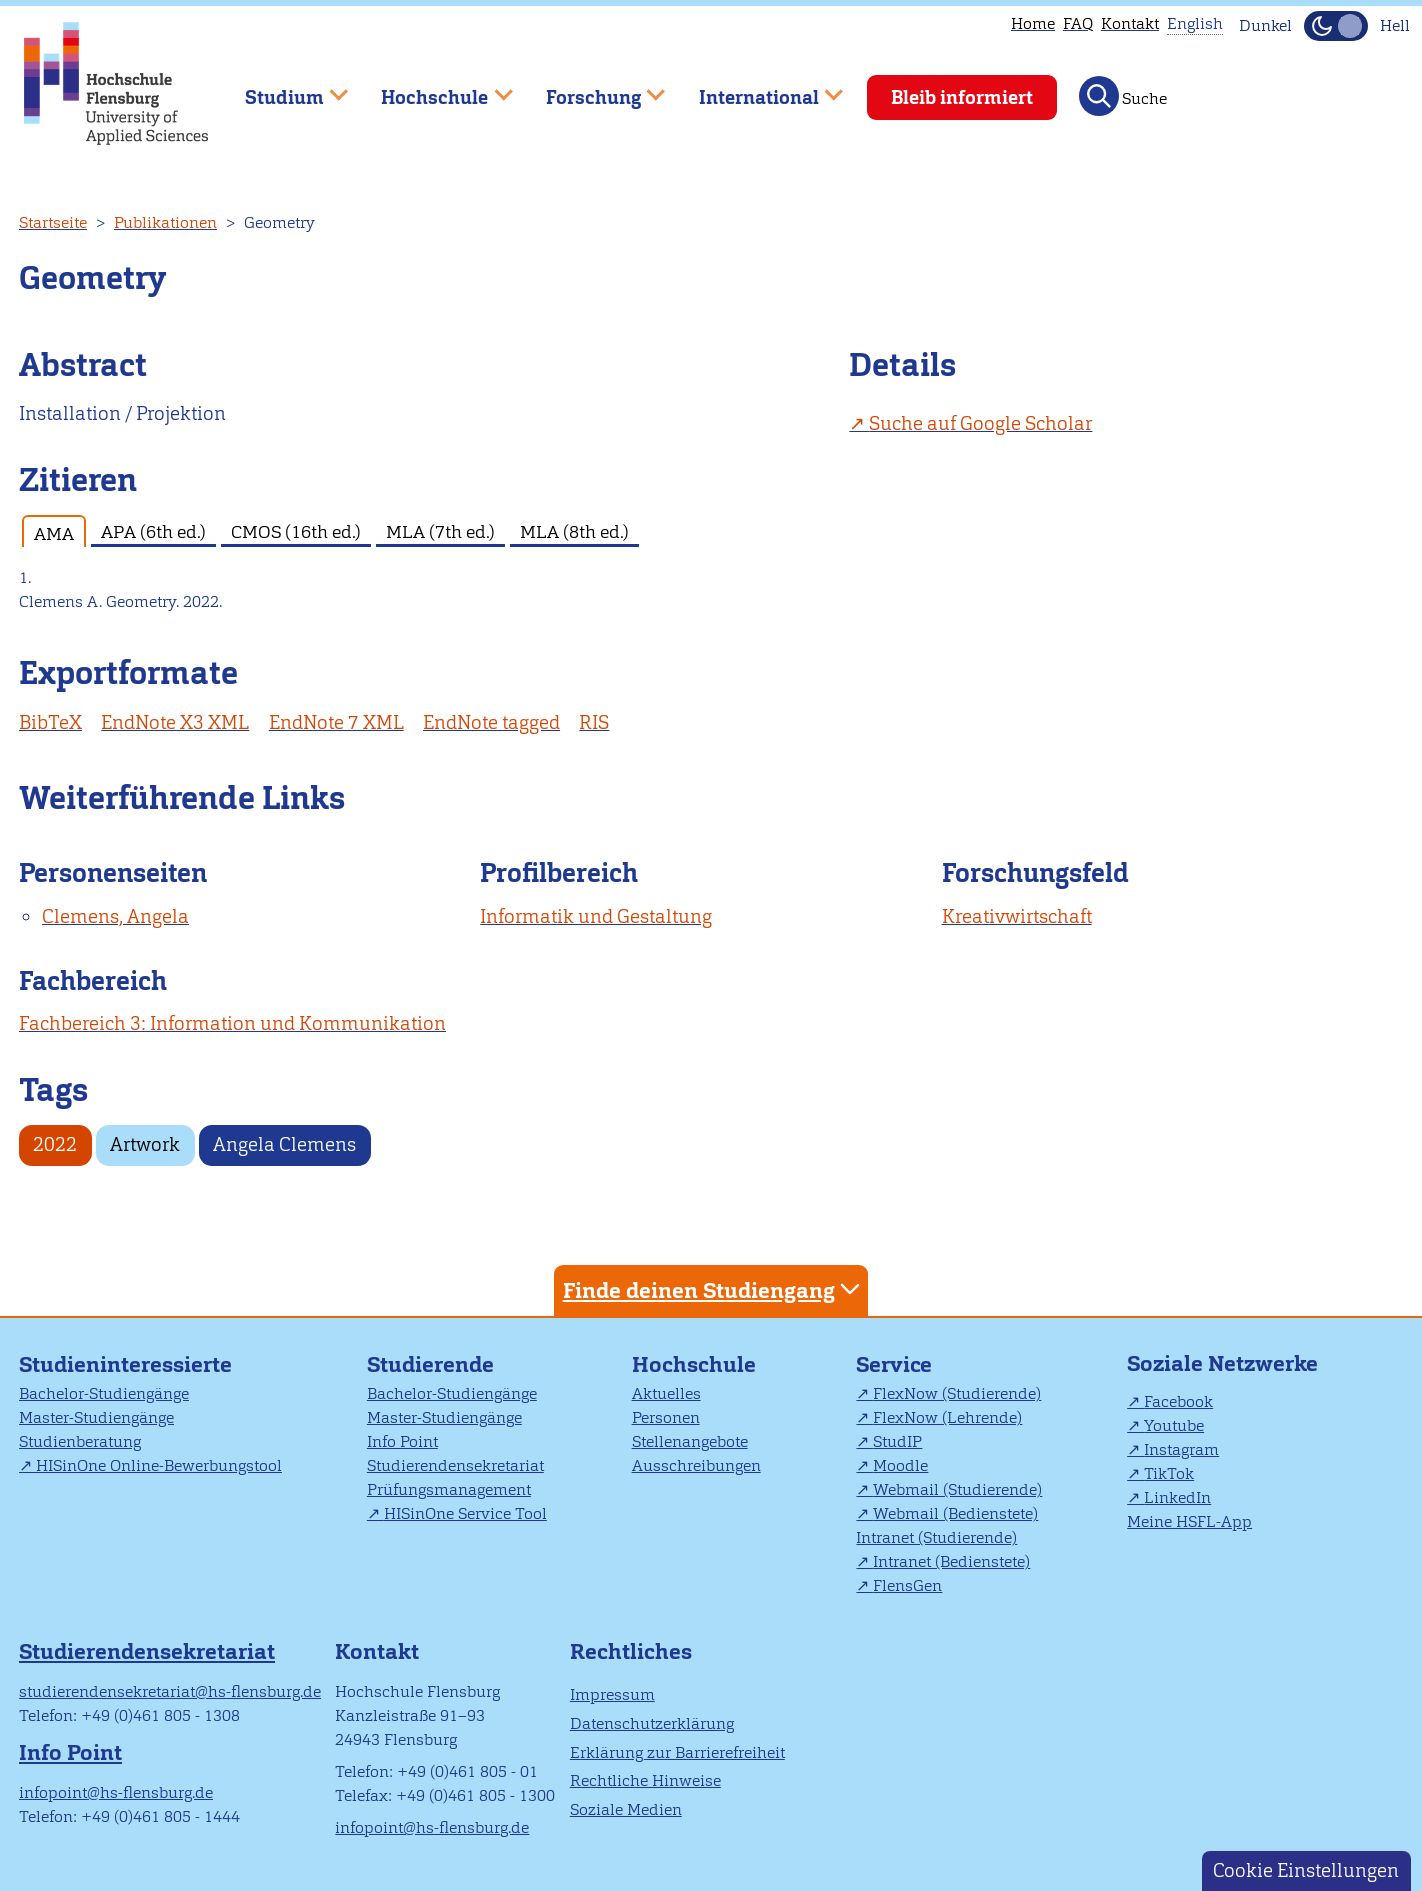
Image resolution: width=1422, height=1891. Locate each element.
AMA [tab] (54, 533)
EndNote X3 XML (175, 722)
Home (1033, 23)
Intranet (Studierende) (936, 1537)
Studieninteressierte (125, 1364)
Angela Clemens (284, 1144)
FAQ (1078, 23)
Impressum (612, 1694)
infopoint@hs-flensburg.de (116, 1792)
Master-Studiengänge (96, 1417)
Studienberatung (80, 1441)
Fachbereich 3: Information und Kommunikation (232, 1023)
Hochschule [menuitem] (433, 88)
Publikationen (165, 222)
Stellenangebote (690, 1441)
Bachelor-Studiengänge (104, 1393)
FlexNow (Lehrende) (947, 1417)
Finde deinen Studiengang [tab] (714, 1289)
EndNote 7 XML (336, 722)
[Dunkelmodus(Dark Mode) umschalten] (1336, 26)
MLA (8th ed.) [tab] (574, 531)
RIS (594, 722)
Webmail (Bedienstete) (955, 1513)
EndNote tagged (491, 722)
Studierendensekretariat (455, 1465)
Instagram (1181, 1449)
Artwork (145, 1144)
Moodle (900, 1465)
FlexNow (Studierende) (957, 1393)
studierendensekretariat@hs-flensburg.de (170, 1691)
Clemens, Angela (115, 916)
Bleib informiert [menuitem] (962, 97)
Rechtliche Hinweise (645, 1780)
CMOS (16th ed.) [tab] (296, 531)
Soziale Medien (626, 1809)
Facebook (1178, 1401)
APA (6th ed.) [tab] (153, 531)
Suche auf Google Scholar (980, 423)
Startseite (53, 222)
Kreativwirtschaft (1017, 916)
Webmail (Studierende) (957, 1489)
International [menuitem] (756, 88)
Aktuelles (666, 1393)
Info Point (402, 1441)
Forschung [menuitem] (591, 88)
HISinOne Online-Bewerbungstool (159, 1465)
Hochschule (694, 1364)
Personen (666, 1417)
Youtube (1174, 1425)
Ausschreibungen (696, 1465)
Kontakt (1130, 23)
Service (894, 1364)
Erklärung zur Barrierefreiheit (677, 1752)
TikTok (1169, 1473)
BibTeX (50, 722)
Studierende (430, 1364)
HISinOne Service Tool (465, 1513)
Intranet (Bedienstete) (951, 1561)
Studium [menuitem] (282, 88)
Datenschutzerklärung (652, 1723)
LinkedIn (1177, 1497)
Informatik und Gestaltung (596, 916)
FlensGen (907, 1585)
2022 (55, 1144)
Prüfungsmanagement (449, 1489)
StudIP (897, 1441)
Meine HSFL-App (1189, 1521)
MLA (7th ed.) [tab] (440, 531)
